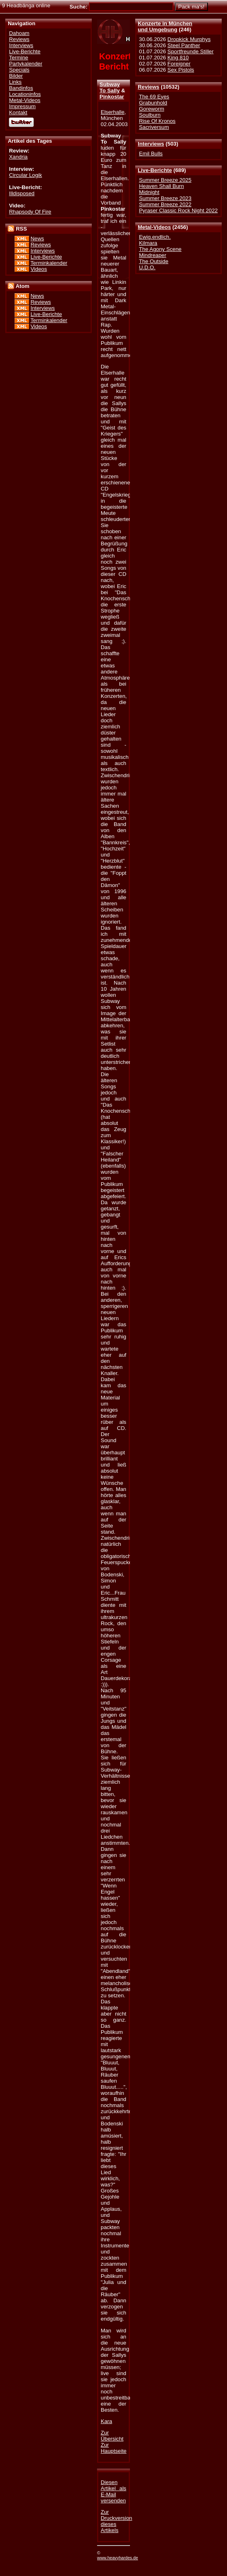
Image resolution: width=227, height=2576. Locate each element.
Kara (106, 2421)
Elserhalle (112, 112)
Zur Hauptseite (113, 2448)
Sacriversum (154, 127)
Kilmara (148, 243)
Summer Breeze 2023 (165, 198)
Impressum (22, 106)
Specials (19, 70)
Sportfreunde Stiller (190, 51)
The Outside (153, 261)
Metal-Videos (154, 227)
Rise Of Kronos (157, 121)
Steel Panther (183, 45)
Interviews (151, 144)
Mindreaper (152, 255)
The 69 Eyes (154, 97)
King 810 (177, 57)
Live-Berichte (155, 170)
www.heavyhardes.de (117, 2557)
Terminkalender (48, 263)
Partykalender (25, 64)
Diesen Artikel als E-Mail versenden (113, 2491)
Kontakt (18, 112)
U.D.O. (147, 267)
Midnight (149, 192)
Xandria (18, 157)
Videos (38, 269)
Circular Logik (25, 175)
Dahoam (19, 33)
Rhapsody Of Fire (30, 212)
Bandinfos (21, 88)
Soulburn (149, 115)
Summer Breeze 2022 (165, 204)
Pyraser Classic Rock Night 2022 (178, 210)
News (37, 238)
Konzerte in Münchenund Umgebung (165, 26)
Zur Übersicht (112, 2436)
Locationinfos (25, 94)
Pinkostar (111, 97)
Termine (18, 57)
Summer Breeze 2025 (165, 180)
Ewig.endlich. (155, 237)
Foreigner (178, 64)
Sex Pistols (180, 70)
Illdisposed (22, 193)
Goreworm (151, 109)
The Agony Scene (160, 249)
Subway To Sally (109, 87)
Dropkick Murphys (188, 39)
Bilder (16, 76)
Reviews (148, 87)
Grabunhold (153, 103)
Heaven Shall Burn (161, 186)
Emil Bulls (150, 153)
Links (15, 82)
